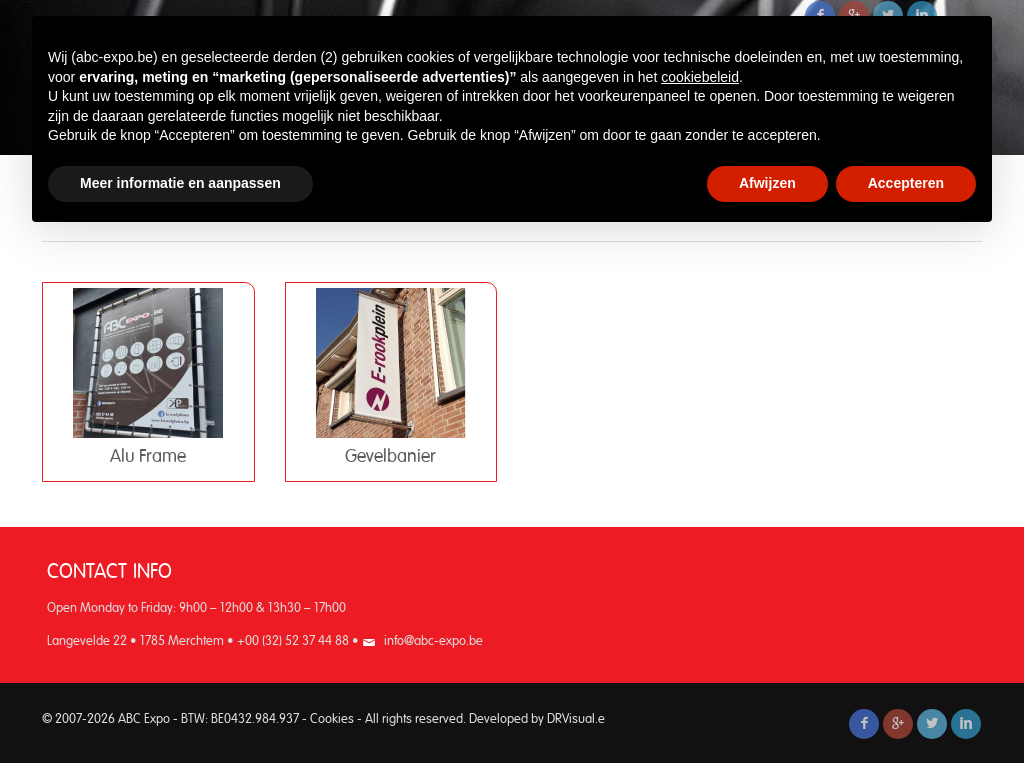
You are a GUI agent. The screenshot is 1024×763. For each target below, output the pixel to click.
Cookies (332, 719)
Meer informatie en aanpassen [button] (180, 183)
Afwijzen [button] (767, 183)
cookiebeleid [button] (700, 77)
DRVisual (571, 719)
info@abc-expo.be (433, 641)
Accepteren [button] (906, 183)
